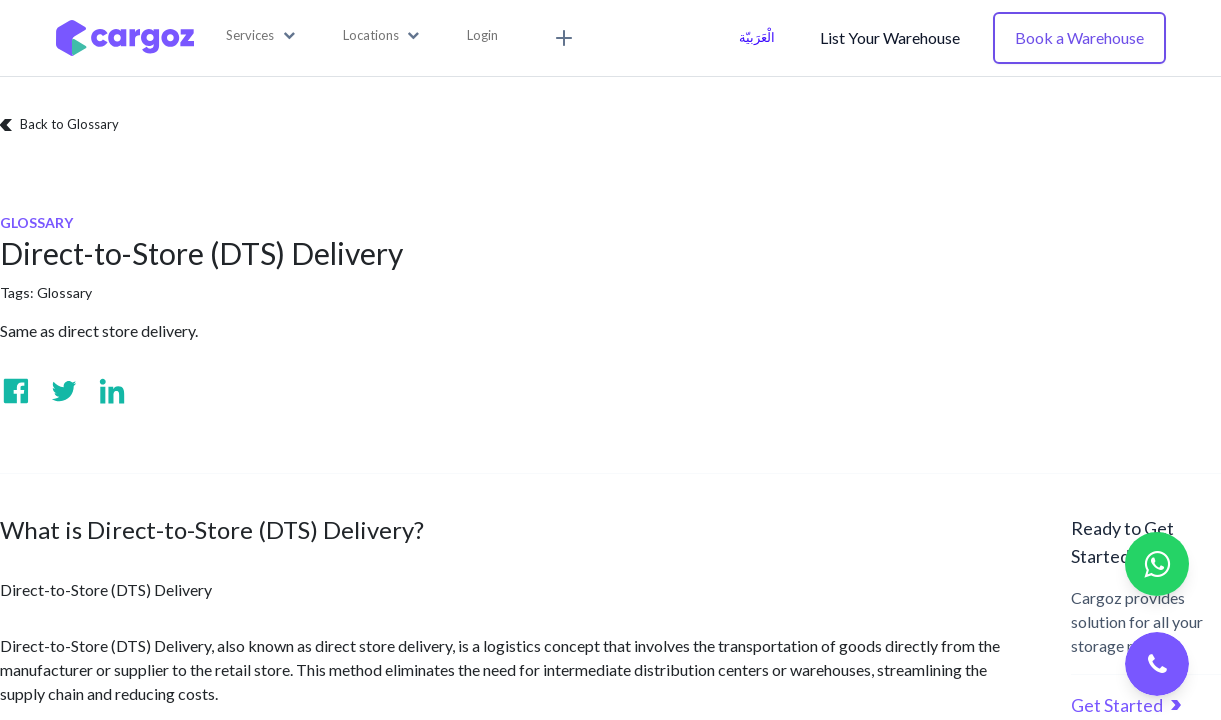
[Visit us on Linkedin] (112, 391)
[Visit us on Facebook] (16, 391)
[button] (260, 36)
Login (482, 35)
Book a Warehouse (1079, 37)
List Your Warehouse (890, 37)
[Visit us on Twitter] (64, 391)
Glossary (64, 292)
